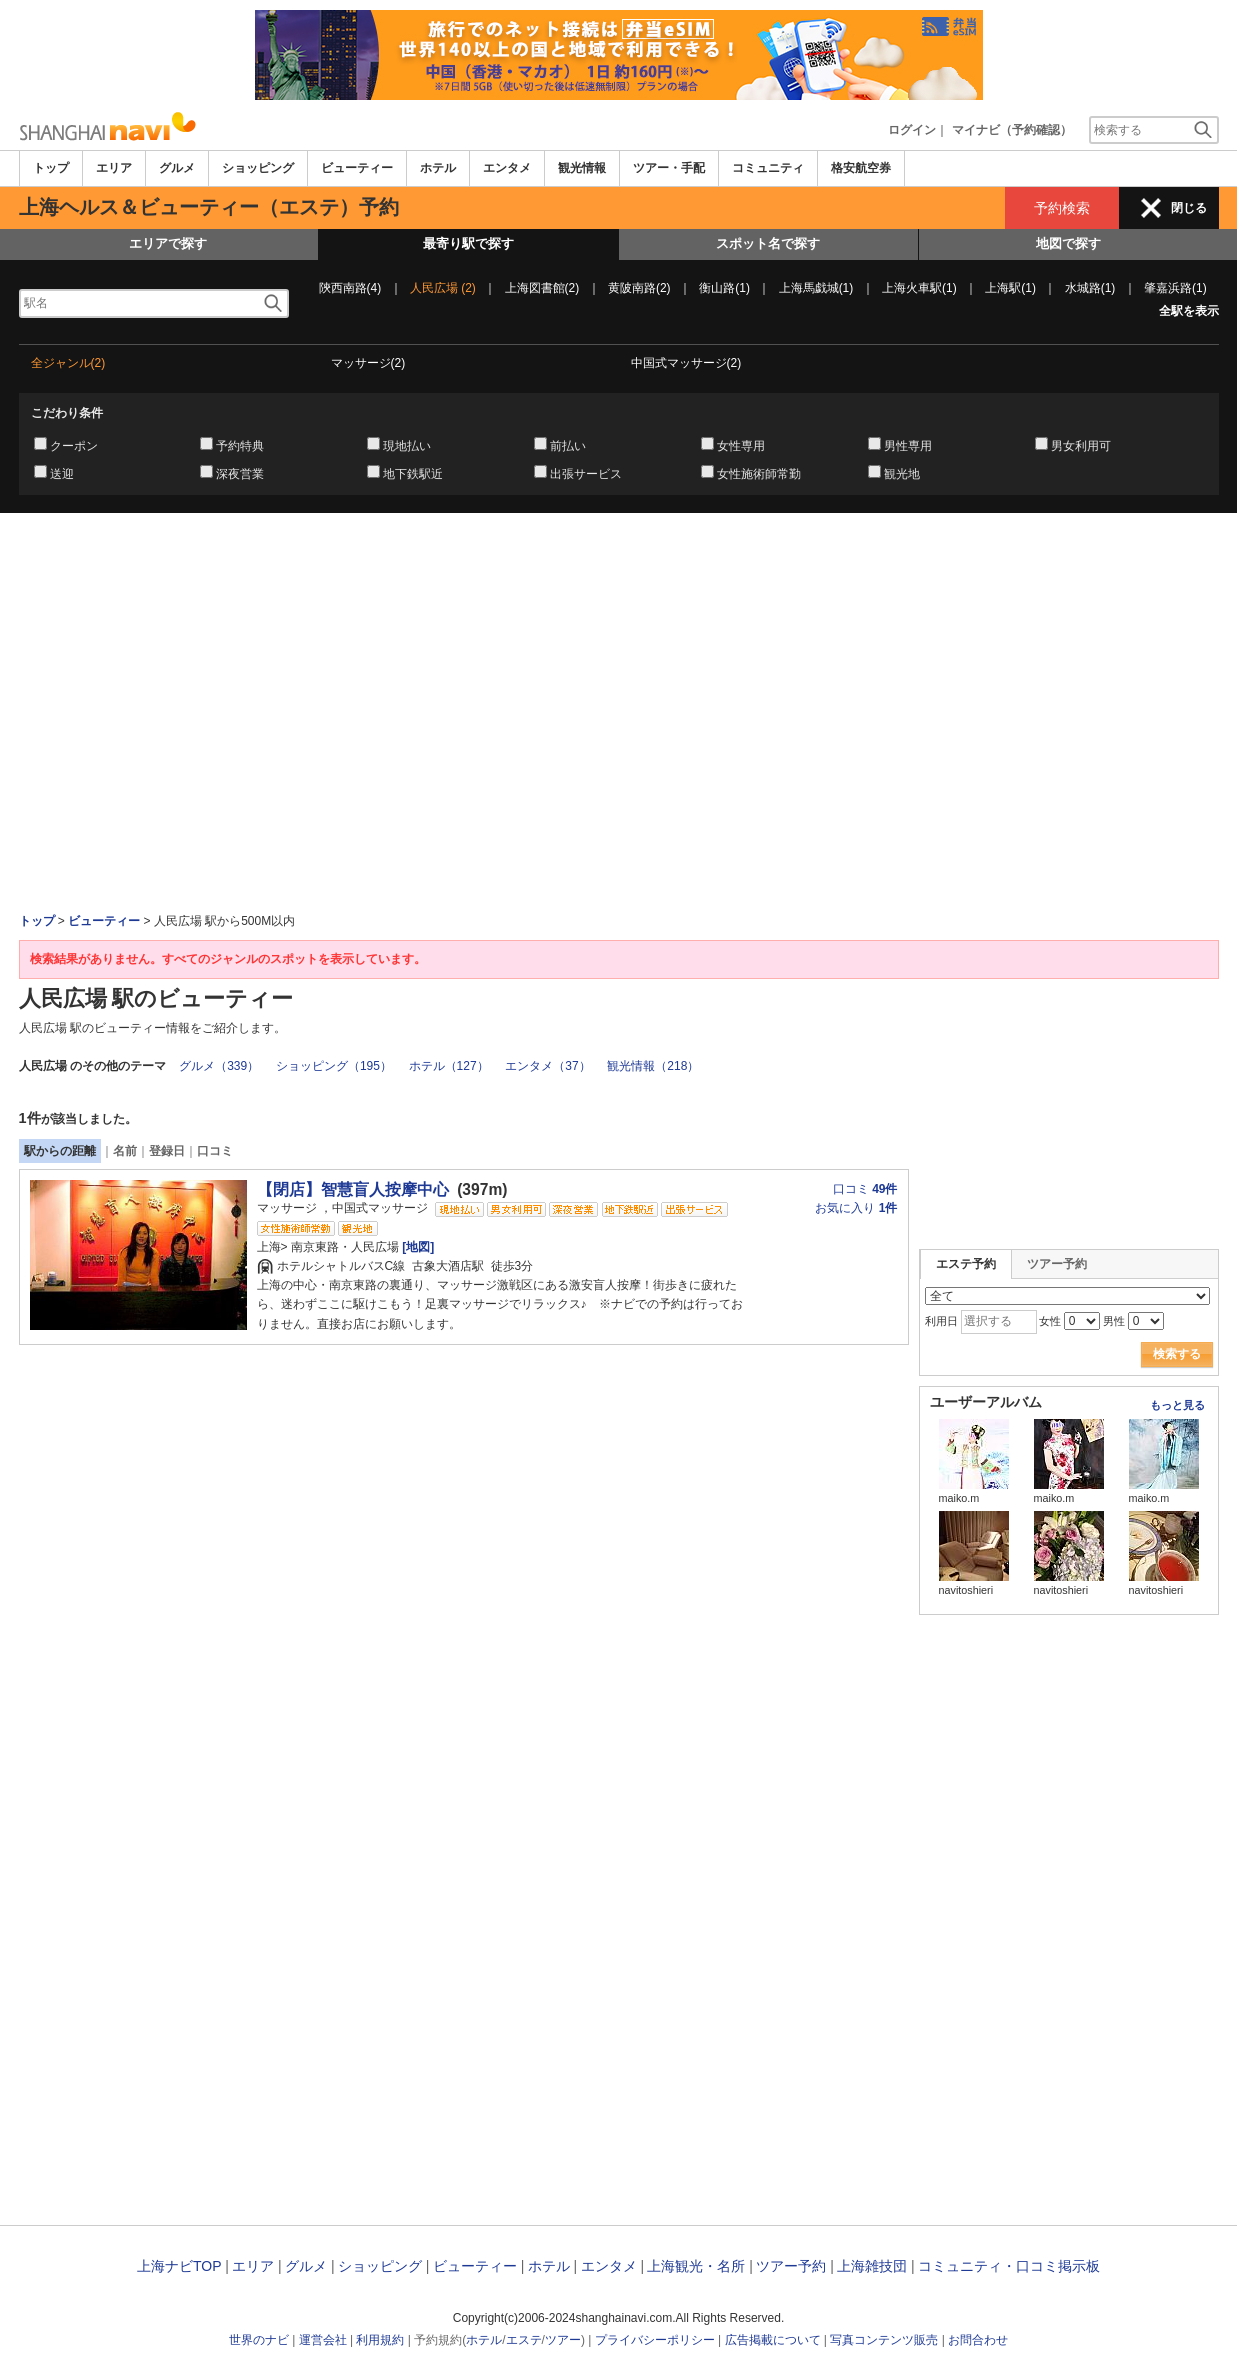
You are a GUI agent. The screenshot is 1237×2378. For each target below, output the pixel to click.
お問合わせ (978, 2340)
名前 (125, 1151)
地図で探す (1068, 243)
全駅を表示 (1189, 311)
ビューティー (357, 168)
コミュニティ (768, 168)
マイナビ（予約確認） (1012, 130)
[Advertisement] (619, 568)
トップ (51, 168)
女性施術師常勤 (759, 474)
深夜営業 (240, 474)
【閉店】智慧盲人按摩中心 (353, 1189)
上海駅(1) (1010, 288)
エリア (114, 168)
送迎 (62, 474)
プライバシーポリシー (655, 2340)
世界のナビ (259, 2340)
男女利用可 (1081, 446)
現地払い (407, 446)
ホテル (438, 168)
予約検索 (1062, 208)
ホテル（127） (449, 1066)
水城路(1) (1090, 288)
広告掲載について (773, 2340)
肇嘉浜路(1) (1175, 288)
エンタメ (507, 168)
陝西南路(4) (350, 288)
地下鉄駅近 (413, 474)
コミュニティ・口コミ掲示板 (1009, 2266)
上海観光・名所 (696, 2266)
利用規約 (380, 2340)
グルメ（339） (219, 1066)
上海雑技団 (872, 2266)
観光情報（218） (653, 1066)
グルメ (177, 168)
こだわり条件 (67, 413)
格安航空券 (861, 168)
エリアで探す (168, 243)
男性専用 (908, 446)
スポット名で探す (768, 243)
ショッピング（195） (334, 1066)
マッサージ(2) (368, 363)
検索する (1177, 1354)
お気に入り (856, 1208)
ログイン (912, 130)
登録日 (167, 1151)
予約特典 (240, 446)
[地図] (416, 1247)
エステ (524, 2340)
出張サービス (586, 474)
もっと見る (1177, 1405)
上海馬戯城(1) (816, 288)
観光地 (902, 474)
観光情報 (582, 168)
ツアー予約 (1057, 1264)
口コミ (215, 1151)
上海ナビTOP (179, 2266)
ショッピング (258, 168)
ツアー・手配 (669, 168)
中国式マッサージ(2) (686, 363)
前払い (568, 446)
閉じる (1189, 208)
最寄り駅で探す (468, 243)
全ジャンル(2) (68, 363)
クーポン (74, 446)
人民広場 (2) (443, 288)
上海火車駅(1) (919, 288)
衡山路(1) (724, 288)
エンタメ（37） (547, 1066)
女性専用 (741, 446)
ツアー (563, 2340)
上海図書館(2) (542, 288)
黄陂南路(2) (639, 288)
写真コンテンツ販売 (884, 2340)
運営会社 (323, 2340)
